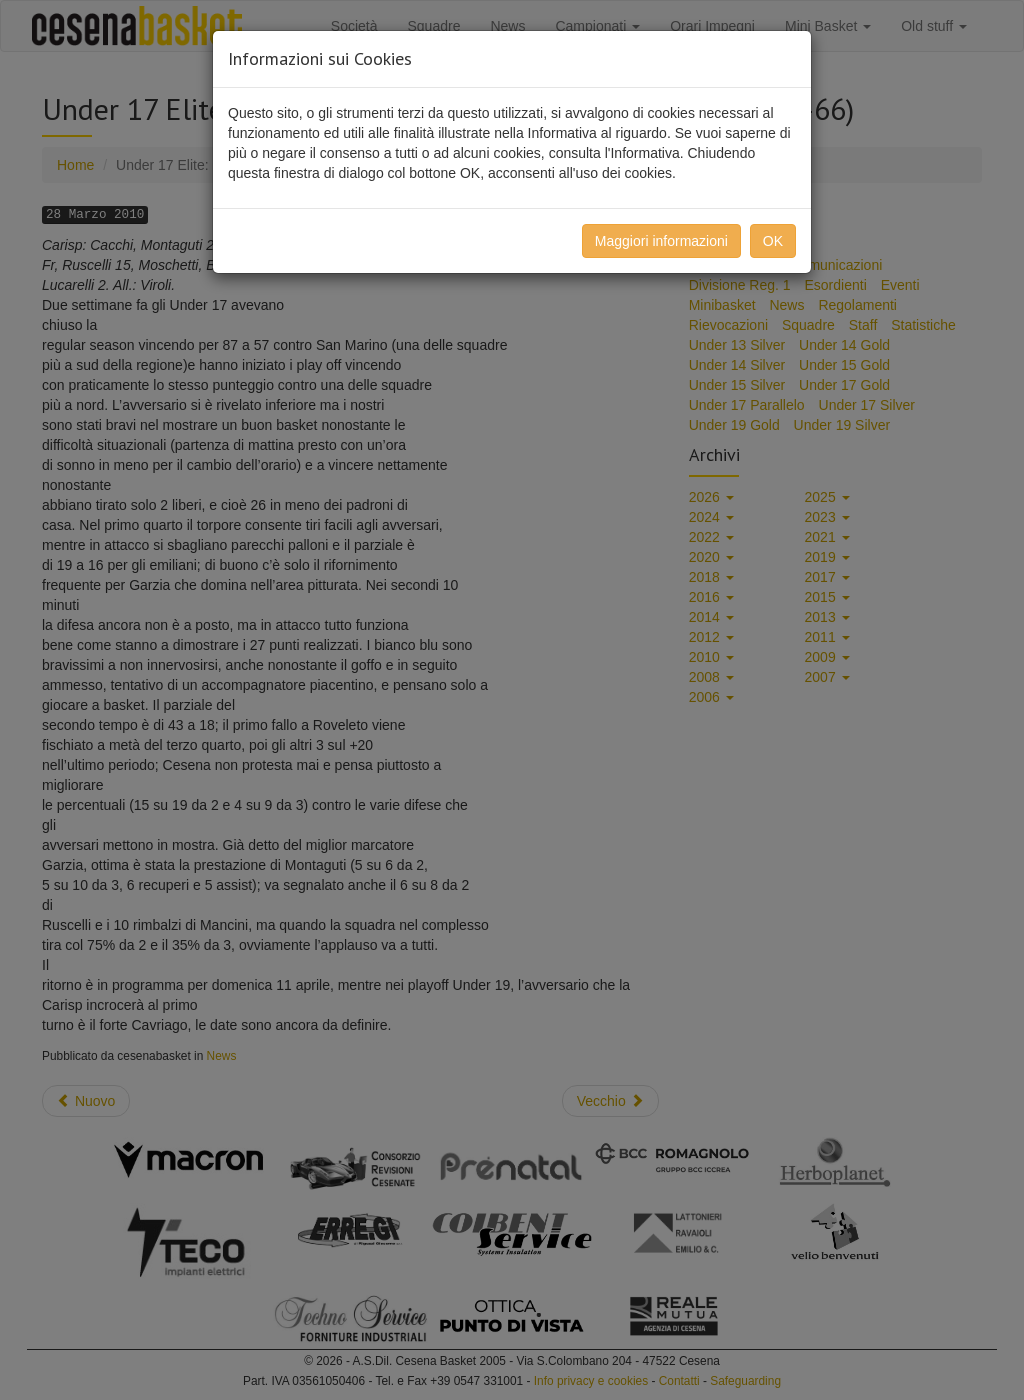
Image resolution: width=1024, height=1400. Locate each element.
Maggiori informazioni (661, 241)
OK (773, 241)
